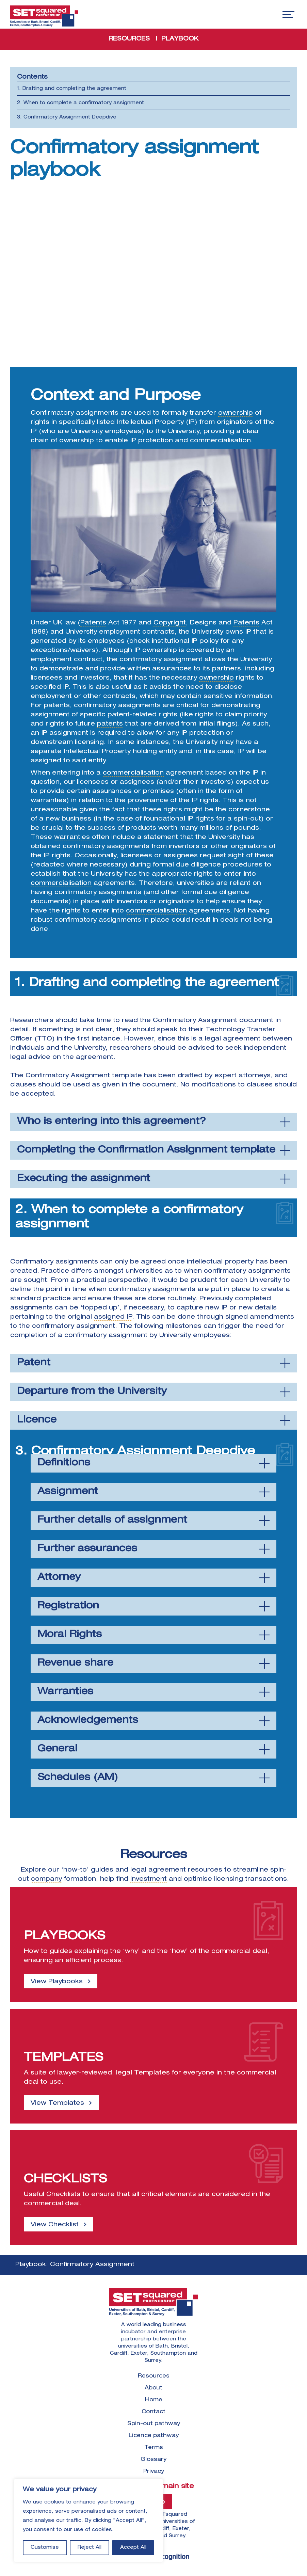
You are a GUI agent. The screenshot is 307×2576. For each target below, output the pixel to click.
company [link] (46, 1879)
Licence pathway (154, 2436)
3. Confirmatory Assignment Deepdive (66, 117)
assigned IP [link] (113, 1317)
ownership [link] (235, 413)
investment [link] (148, 1879)
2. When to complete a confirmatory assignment (80, 103)
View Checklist (55, 2225)
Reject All (89, 2547)
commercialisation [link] (220, 441)
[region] (88, 2520)
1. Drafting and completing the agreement (71, 88)
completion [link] (28, 1336)
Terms (153, 2448)
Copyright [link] (170, 623)
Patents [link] (93, 623)
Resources (153, 2376)
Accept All (133, 2547)
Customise (45, 2547)
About (153, 2388)
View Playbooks (57, 1982)
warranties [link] (48, 801)
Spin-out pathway (153, 2424)
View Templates (57, 2103)
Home (153, 2400)
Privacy (153, 2472)
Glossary (153, 2460)
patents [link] (57, 706)
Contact (153, 2412)
